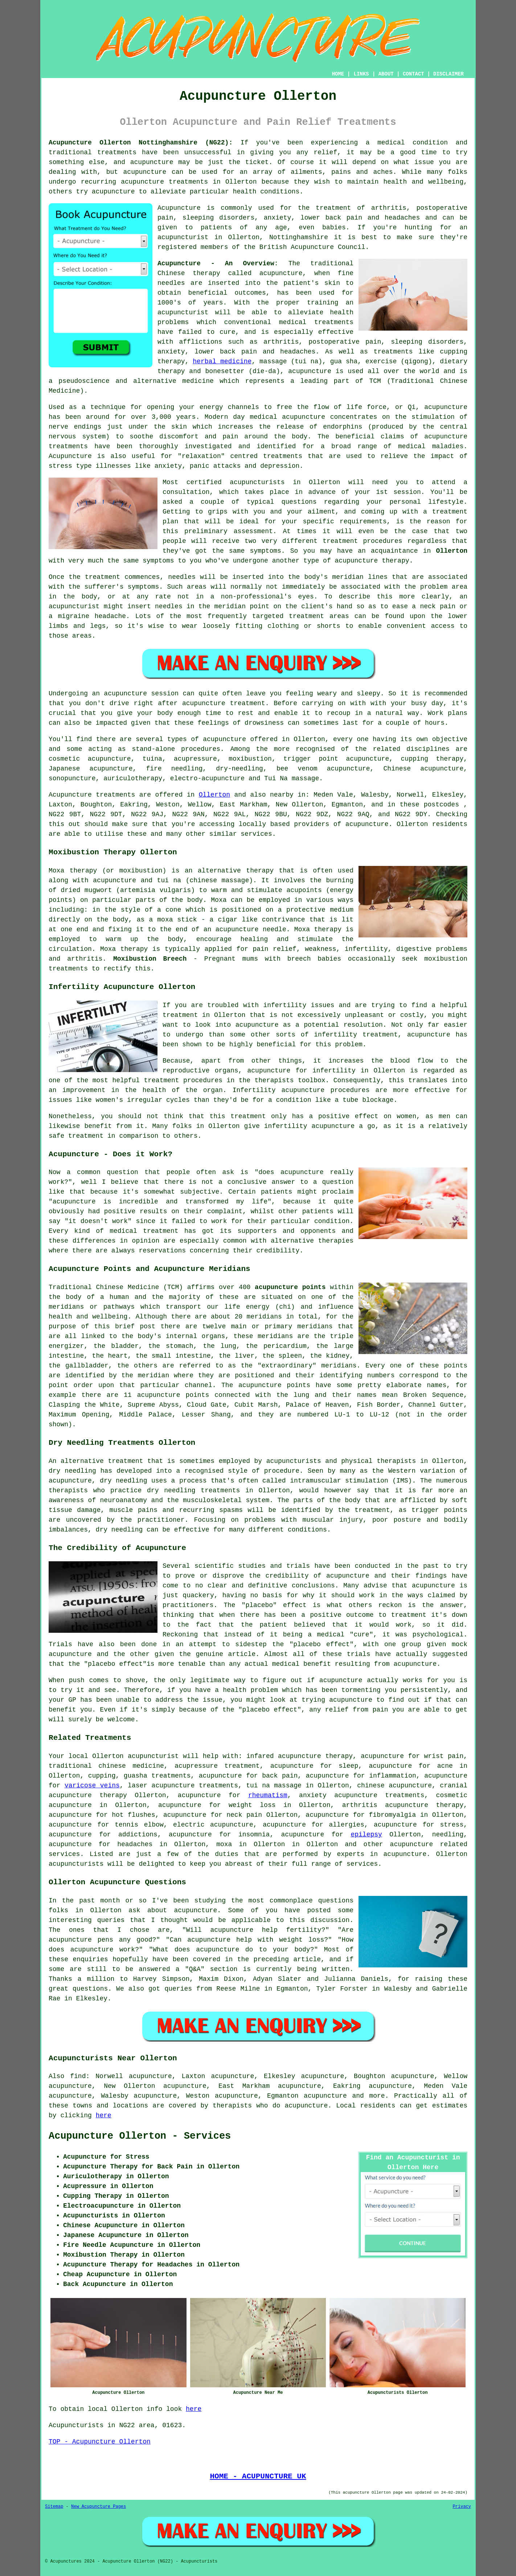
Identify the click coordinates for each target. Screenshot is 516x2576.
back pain (280, 1775)
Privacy (462, 2506)
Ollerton (451, 551)
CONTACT (413, 74)
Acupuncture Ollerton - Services (140, 2136)
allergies (346, 1824)
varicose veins (92, 1785)
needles (171, 283)
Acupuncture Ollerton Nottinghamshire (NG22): (141, 142)
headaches (134, 1844)
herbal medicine (222, 361)
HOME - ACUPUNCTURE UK (258, 2476)
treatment (306, 616)
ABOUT (386, 74)
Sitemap (54, 2506)
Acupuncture (179, 208)
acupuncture (356, 560)
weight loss (252, 1805)
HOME (338, 74)
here (103, 2115)
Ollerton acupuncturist (135, 1756)
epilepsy (366, 1834)
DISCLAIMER (448, 74)
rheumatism (267, 1795)
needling (447, 1834)
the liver (236, 1355)
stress (451, 1824)
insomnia (254, 1834)
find (78, 2076)
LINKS (361, 74)
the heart (110, 1355)
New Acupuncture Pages (98, 2506)
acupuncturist (182, 237)
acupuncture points (290, 1287)
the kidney (329, 1355)
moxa (224, 1844)
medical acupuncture (287, 417)
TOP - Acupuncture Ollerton (100, 2441)
